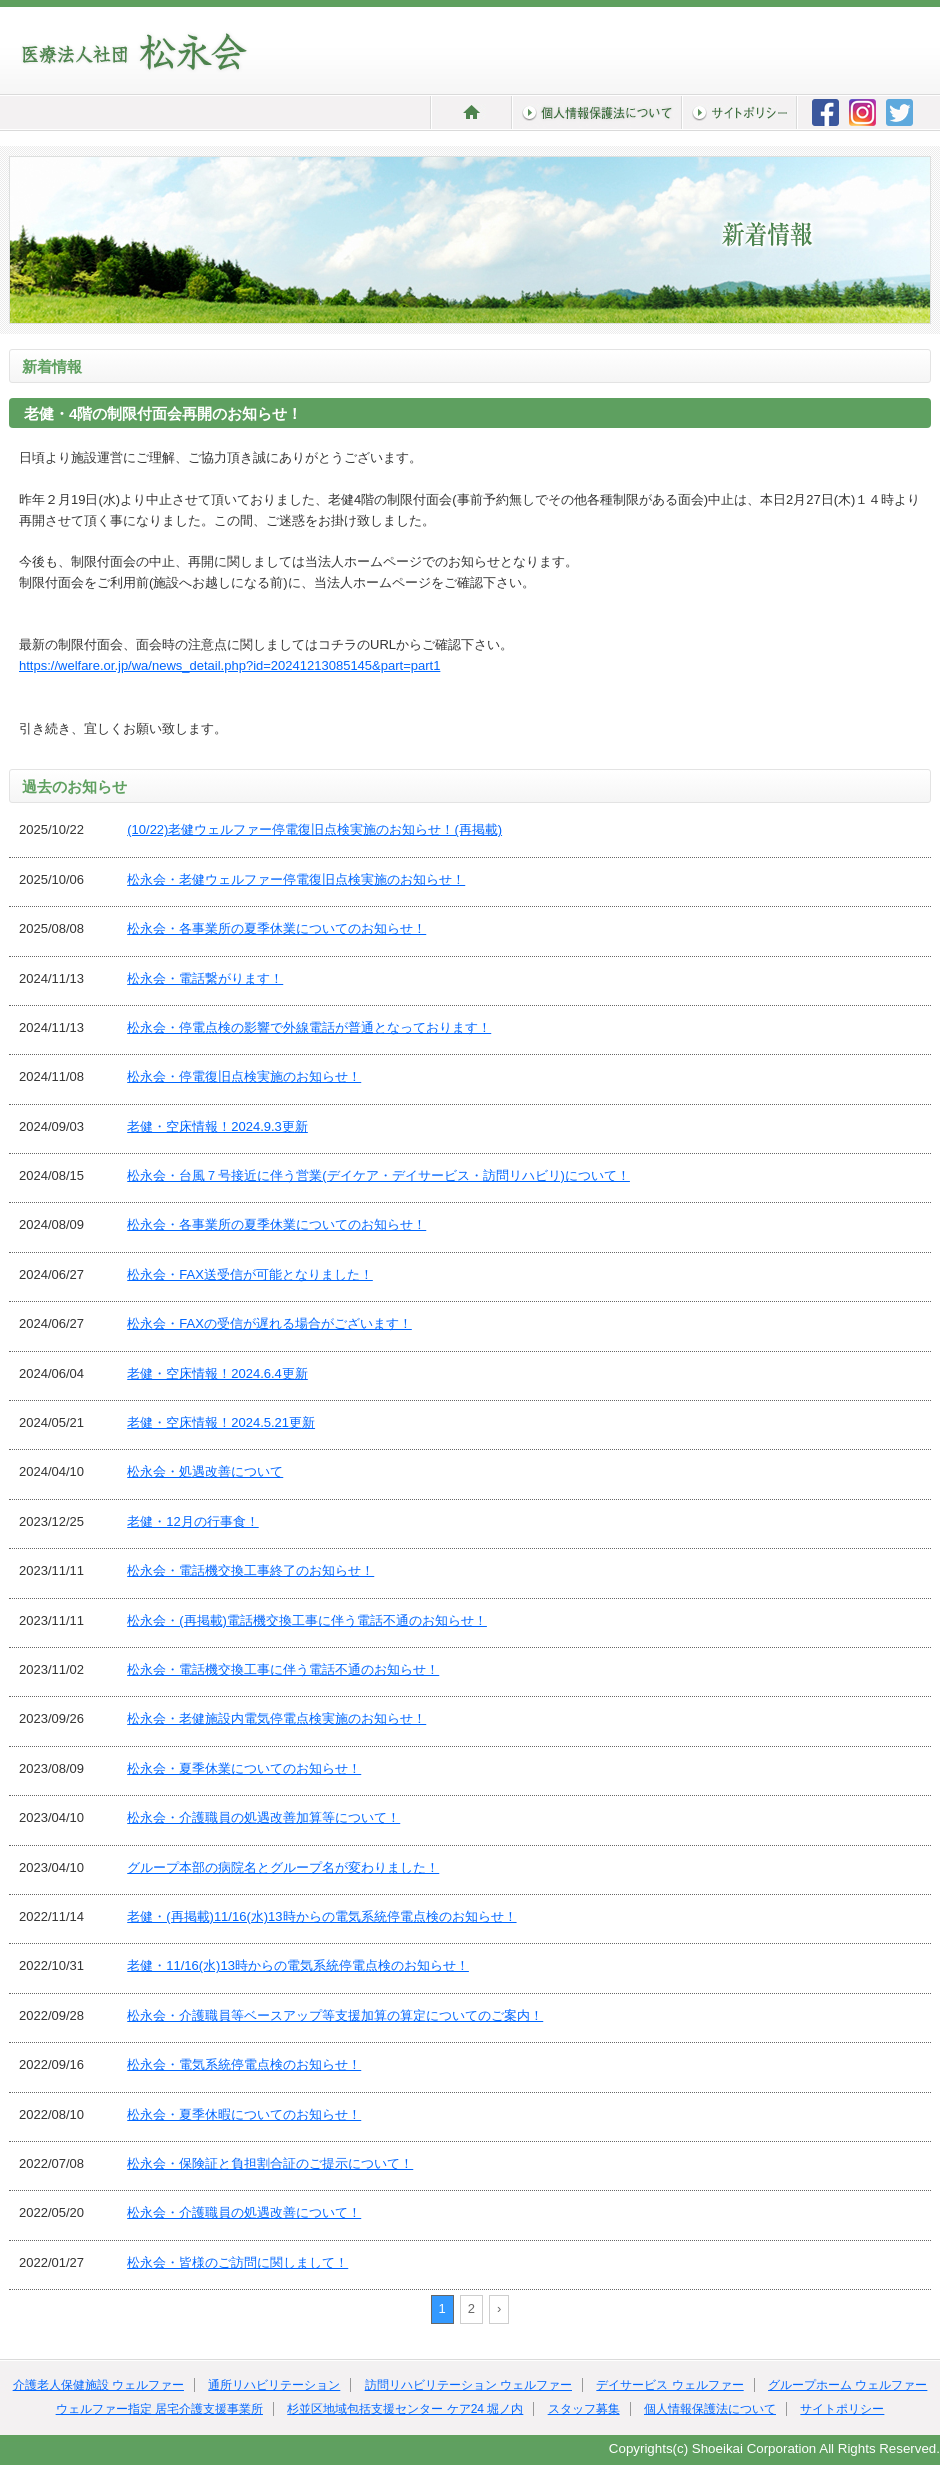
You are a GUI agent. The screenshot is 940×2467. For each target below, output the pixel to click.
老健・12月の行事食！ (192, 1521)
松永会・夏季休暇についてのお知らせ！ (244, 2114)
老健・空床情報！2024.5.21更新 (221, 1422)
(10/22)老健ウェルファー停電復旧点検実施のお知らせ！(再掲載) (314, 829)
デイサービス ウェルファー (669, 2385)
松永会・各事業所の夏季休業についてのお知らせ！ (276, 928)
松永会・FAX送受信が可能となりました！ (250, 1274)
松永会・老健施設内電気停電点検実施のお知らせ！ (276, 1718)
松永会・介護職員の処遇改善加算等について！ (263, 1817)
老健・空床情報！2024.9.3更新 (217, 1126)
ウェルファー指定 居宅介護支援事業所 (159, 2409)
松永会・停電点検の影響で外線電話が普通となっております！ (309, 1027)
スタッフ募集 (584, 2409)
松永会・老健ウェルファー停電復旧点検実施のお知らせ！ (296, 879)
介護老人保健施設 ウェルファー (98, 2385)
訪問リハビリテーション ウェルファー (468, 2385)
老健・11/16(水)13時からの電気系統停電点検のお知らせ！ (298, 1965)
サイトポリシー (842, 2409)
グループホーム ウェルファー (847, 2385)
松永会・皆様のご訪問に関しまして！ (237, 2262)
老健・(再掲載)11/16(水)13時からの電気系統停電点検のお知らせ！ (321, 1916)
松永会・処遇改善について (205, 1471)
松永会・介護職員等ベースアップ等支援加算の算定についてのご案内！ (335, 2015)
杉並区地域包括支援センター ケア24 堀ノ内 (405, 2409)
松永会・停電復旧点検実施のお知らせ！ (244, 1076)
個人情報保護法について (710, 2409)
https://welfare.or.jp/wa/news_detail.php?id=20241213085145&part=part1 (229, 665)
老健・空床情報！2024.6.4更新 (217, 1373)
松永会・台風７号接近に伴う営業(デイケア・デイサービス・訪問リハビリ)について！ (378, 1175)
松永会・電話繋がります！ (205, 978)
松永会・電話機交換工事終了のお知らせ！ (250, 1570)
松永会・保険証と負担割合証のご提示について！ (270, 2163)
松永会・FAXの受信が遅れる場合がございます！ (269, 1323)
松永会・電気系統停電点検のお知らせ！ (244, 2064)
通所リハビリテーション (274, 2385)
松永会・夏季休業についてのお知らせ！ (244, 1768)
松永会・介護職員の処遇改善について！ (244, 2212)
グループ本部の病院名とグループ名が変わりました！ (283, 1867)
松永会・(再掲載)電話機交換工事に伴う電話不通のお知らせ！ (307, 1620)
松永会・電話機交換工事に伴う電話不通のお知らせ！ (283, 1669)
